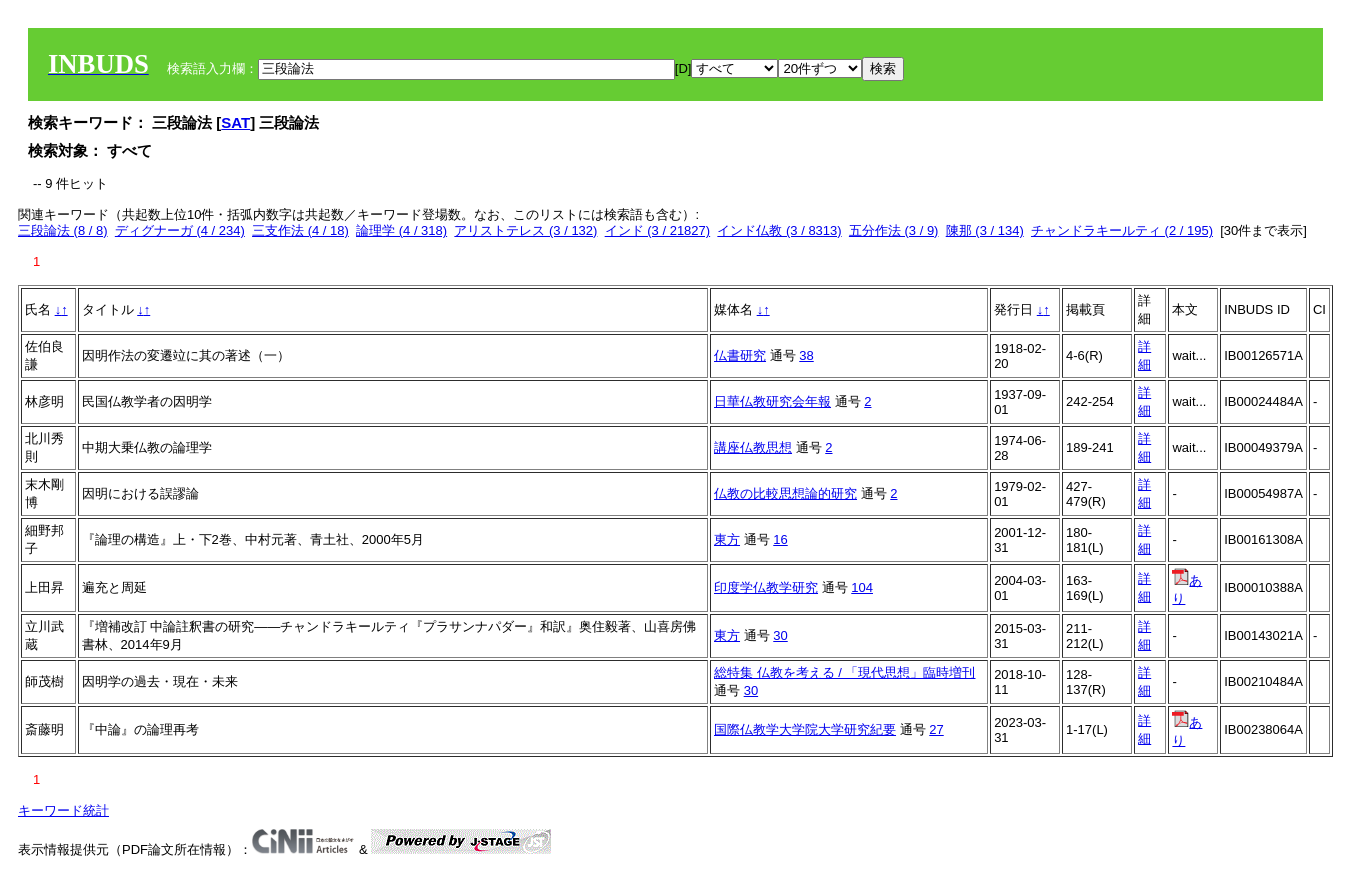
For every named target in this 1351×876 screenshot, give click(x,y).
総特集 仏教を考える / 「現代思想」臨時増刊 (844, 672)
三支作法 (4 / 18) (300, 230)
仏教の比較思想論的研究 (785, 493)
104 (862, 587)
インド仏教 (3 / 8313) (779, 230)
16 (780, 539)
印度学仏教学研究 (766, 587)
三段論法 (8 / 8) (63, 230)
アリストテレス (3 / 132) (525, 230)
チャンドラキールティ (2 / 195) (1122, 230)
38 (806, 355)
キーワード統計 (63, 810)
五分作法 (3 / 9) (894, 230)
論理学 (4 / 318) (401, 230)
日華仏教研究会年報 (772, 401)
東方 (727, 539)
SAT (235, 122)
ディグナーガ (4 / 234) (180, 230)
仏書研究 (740, 355)
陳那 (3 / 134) (985, 230)
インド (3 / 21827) (658, 230)
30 (780, 635)
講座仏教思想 (753, 447)
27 (936, 729)
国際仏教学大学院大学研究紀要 (805, 729)
